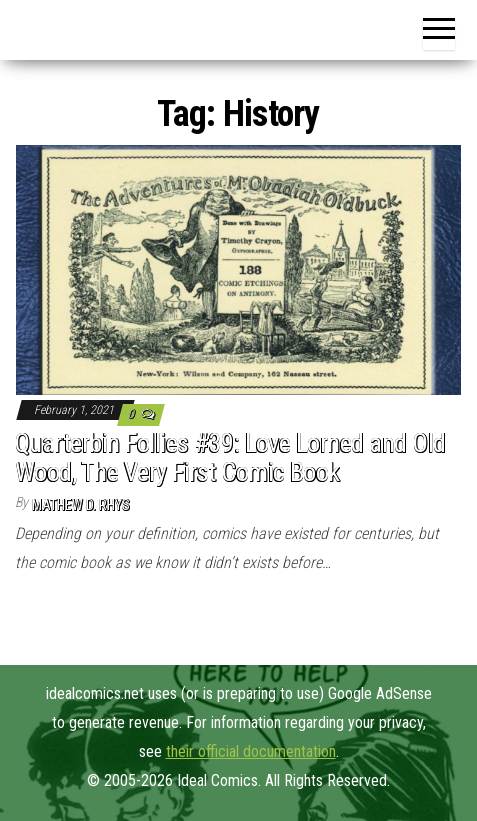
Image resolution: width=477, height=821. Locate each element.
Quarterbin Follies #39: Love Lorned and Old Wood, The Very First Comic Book (230, 457)
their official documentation (251, 751)
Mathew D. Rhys (81, 505)
